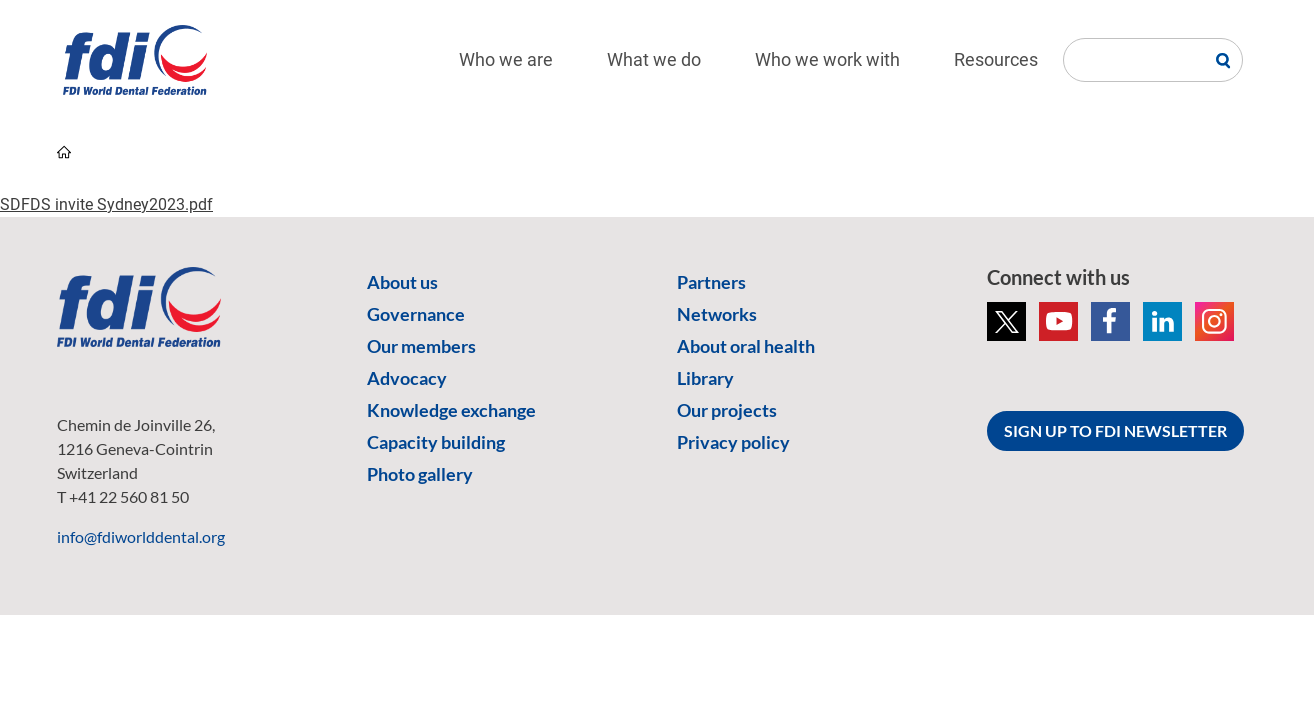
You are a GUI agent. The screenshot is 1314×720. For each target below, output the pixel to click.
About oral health (746, 346)
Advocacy (407, 378)
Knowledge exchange (451, 410)
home (64, 152)
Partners (711, 282)
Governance (416, 314)
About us (402, 282)
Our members (421, 346)
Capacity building (436, 442)
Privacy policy (733, 442)
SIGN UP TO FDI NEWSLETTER (1115, 430)
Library (705, 378)
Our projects (727, 410)
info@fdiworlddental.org (141, 536)
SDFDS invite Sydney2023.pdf (106, 204)
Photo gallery (420, 474)
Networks (717, 314)
